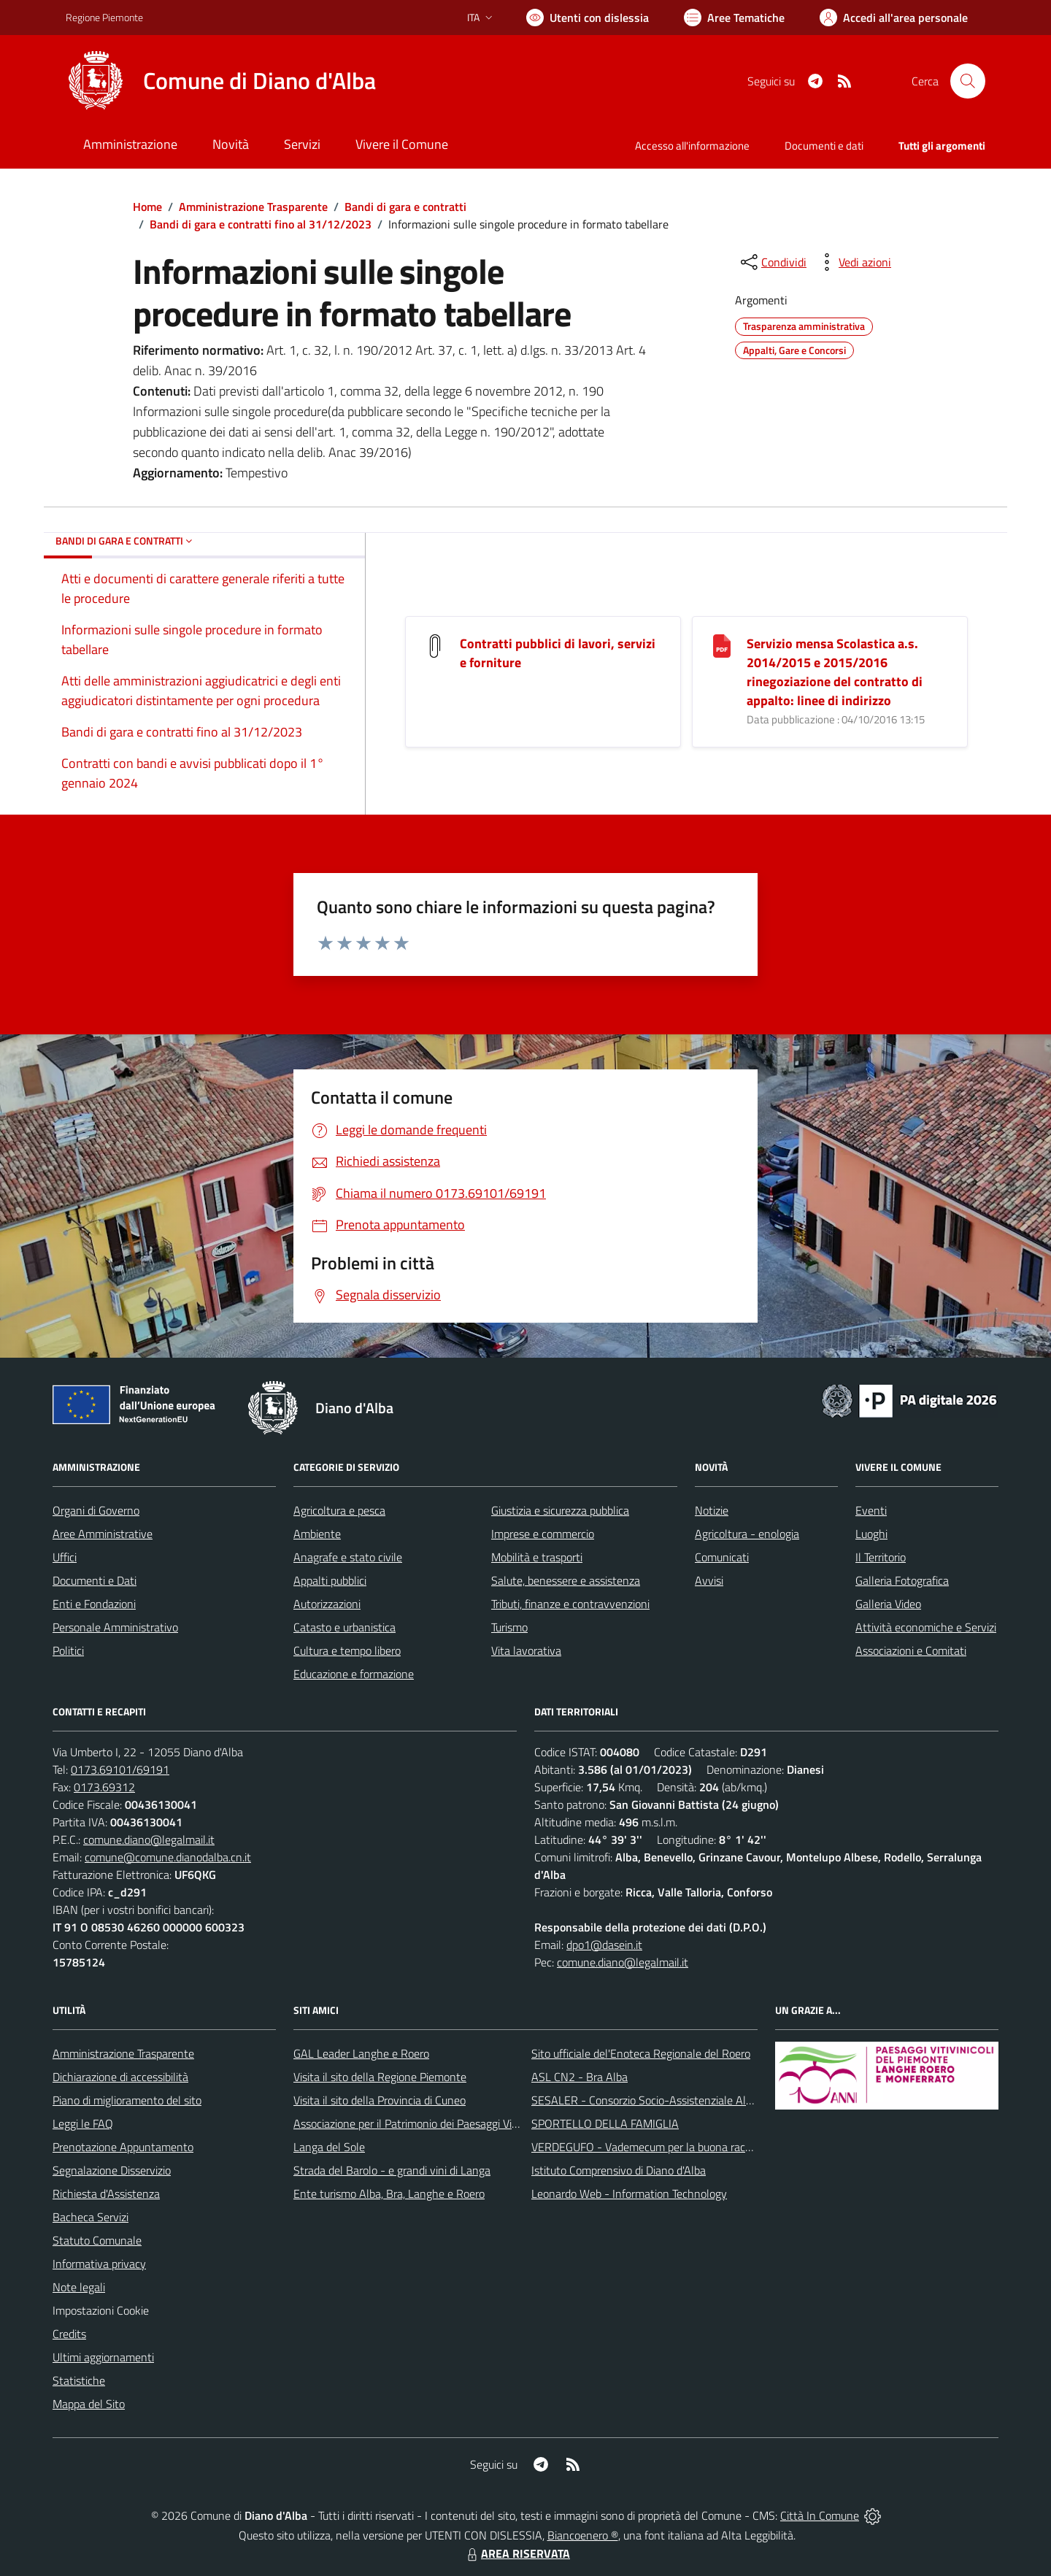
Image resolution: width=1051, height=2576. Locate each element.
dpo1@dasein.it (604, 1944)
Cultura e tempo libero (347, 1650)
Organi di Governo (96, 1510)
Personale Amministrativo (115, 1627)
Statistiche (79, 2380)
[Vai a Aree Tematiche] (734, 17)
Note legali (79, 2287)
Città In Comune (819, 2515)
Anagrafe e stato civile (347, 1557)
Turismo (509, 1627)
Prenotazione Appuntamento (123, 2147)
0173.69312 (104, 1787)
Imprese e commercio (542, 1533)
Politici (68, 1650)
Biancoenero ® (582, 2535)
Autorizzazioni (327, 1603)
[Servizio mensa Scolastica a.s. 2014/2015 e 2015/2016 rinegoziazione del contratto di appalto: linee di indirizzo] (722, 645)
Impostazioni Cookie (101, 2310)
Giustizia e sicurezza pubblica (560, 1510)
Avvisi (709, 1580)
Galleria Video (888, 1603)
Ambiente (317, 1533)
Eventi (871, 1510)
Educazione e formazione (353, 1674)
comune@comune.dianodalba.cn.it (168, 1857)
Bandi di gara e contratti (405, 206)
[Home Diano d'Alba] (221, 81)
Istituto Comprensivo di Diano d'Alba (618, 2170)
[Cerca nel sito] (967, 81)
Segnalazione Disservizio (112, 2170)
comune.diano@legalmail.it (149, 1839)
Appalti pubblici (329, 1580)
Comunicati (722, 1557)
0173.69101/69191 (120, 1769)
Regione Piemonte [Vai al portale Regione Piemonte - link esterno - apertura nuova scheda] (104, 17)
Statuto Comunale (97, 2240)
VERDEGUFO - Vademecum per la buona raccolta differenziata (682, 2147)
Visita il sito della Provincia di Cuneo (379, 2100)
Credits (69, 2333)
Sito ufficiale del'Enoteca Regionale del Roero (640, 2053)
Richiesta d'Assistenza (106, 2193)
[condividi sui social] (772, 262)
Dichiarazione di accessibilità (120, 2076)
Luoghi (871, 1533)
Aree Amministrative (103, 1533)
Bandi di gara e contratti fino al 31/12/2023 (260, 224)
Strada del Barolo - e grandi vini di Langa (391, 2170)
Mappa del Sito (89, 2403)
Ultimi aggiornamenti (103, 2357)
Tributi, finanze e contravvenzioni (570, 1603)
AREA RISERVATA (516, 2553)
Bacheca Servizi (90, 2217)
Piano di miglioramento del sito (127, 2100)
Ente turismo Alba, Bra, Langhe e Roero (389, 2193)
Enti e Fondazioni (94, 1603)
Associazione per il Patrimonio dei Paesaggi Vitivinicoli (422, 2123)
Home (147, 206)
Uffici (65, 1557)
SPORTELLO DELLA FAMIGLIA (605, 2123)
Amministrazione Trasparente (253, 206)
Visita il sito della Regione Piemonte (379, 2076)
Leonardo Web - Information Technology (629, 2193)
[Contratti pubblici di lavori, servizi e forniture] (435, 645)
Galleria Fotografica (902, 1580)
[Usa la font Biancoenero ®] (587, 17)
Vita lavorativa (526, 1650)
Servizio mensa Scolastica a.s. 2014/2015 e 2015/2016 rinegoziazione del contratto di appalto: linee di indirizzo (835, 672)
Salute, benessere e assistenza (565, 1580)
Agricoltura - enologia (747, 1533)
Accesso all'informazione (692, 145)
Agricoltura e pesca (339, 1510)
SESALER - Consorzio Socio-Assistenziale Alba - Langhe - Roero (687, 2100)
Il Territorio (880, 1557)
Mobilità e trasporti (536, 1557)
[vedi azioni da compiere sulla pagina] (853, 262)
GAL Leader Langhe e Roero (361, 2053)
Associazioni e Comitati (910, 1650)
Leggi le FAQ (83, 2123)
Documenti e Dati (94, 1580)
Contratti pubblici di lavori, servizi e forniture (557, 653)
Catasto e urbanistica (344, 1627)
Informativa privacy (99, 2263)
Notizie (711, 1510)
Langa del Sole (329, 2147)
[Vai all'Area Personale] (893, 17)
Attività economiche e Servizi (925, 1627)
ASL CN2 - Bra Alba (579, 2076)
